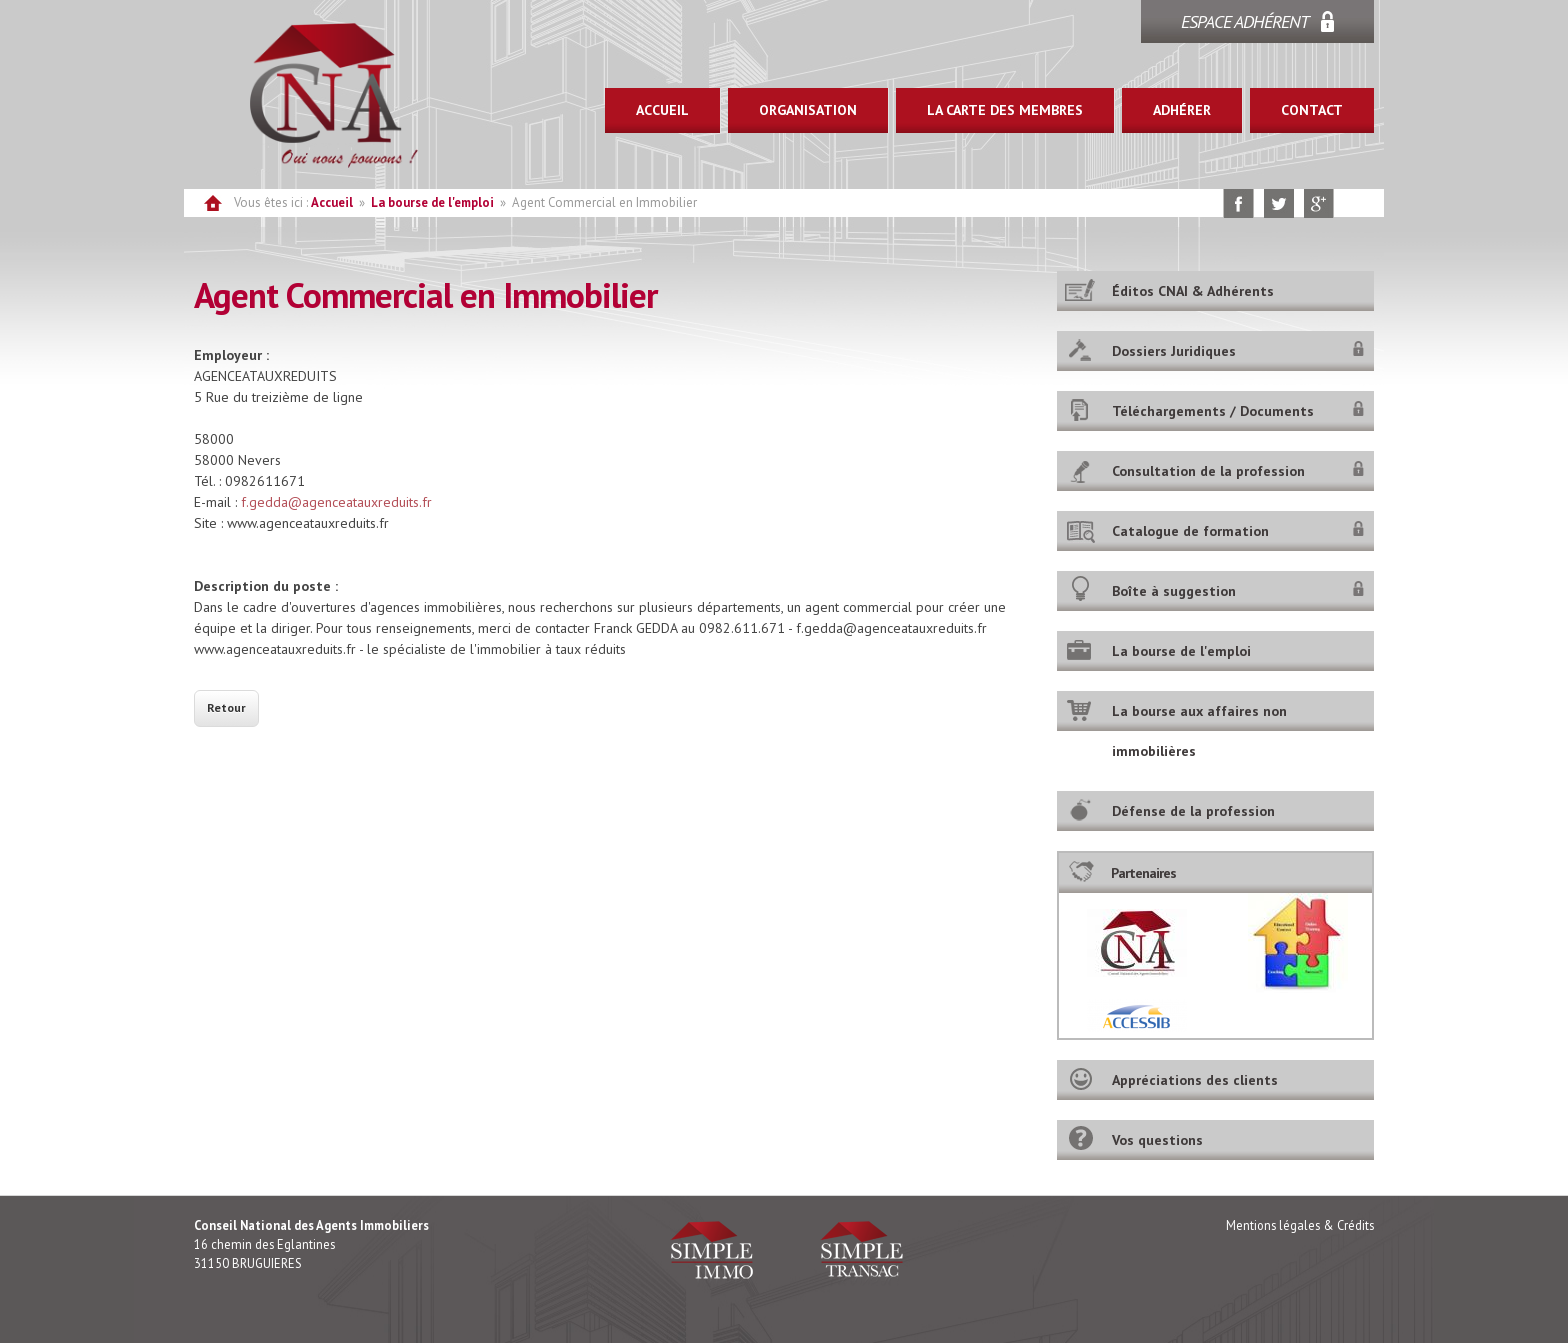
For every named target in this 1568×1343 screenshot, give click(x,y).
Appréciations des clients (1195, 1080)
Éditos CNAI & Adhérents (1193, 291)
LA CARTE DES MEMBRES (1005, 110)
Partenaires (1143, 873)
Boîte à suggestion (1174, 591)
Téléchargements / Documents (1213, 411)
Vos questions (1157, 1140)
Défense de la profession (1193, 811)
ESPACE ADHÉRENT (1245, 21)
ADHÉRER (1182, 110)
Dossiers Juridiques (1174, 351)
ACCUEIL (662, 110)
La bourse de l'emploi (432, 202)
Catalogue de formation (1190, 531)
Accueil (332, 202)
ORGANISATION (808, 110)
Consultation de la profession (1208, 471)
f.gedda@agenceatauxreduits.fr (336, 502)
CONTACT (1312, 110)
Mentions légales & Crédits (1300, 1225)
